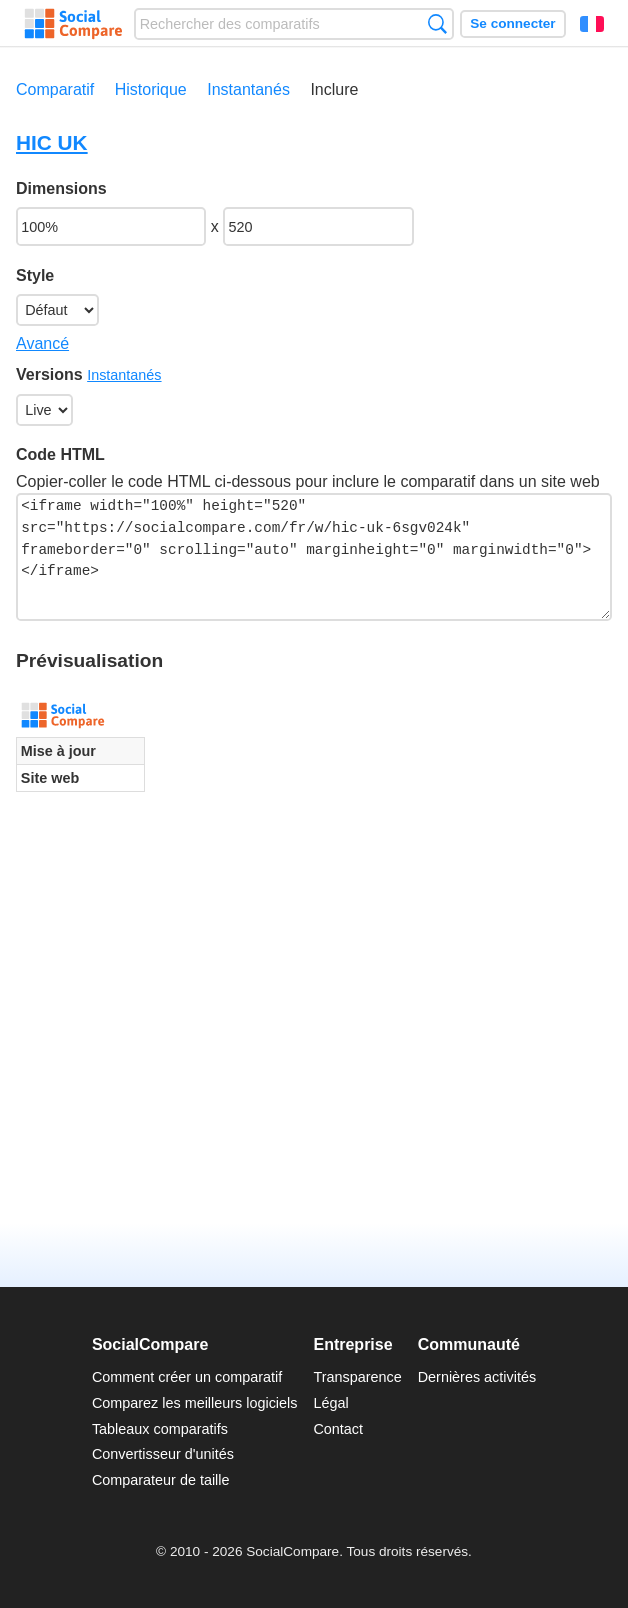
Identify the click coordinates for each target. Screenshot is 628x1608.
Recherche (437, 23)
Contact (338, 1429)
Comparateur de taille (161, 1480)
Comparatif (55, 89)
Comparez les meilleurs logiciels (195, 1403)
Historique (151, 89)
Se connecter (512, 23)
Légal (330, 1403)
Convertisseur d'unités (163, 1454)
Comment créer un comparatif (187, 1377)
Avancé (42, 343)
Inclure (334, 89)
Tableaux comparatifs (160, 1429)
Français (592, 24)
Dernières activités (477, 1377)
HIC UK (52, 142)
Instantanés (248, 89)
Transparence (357, 1377)
